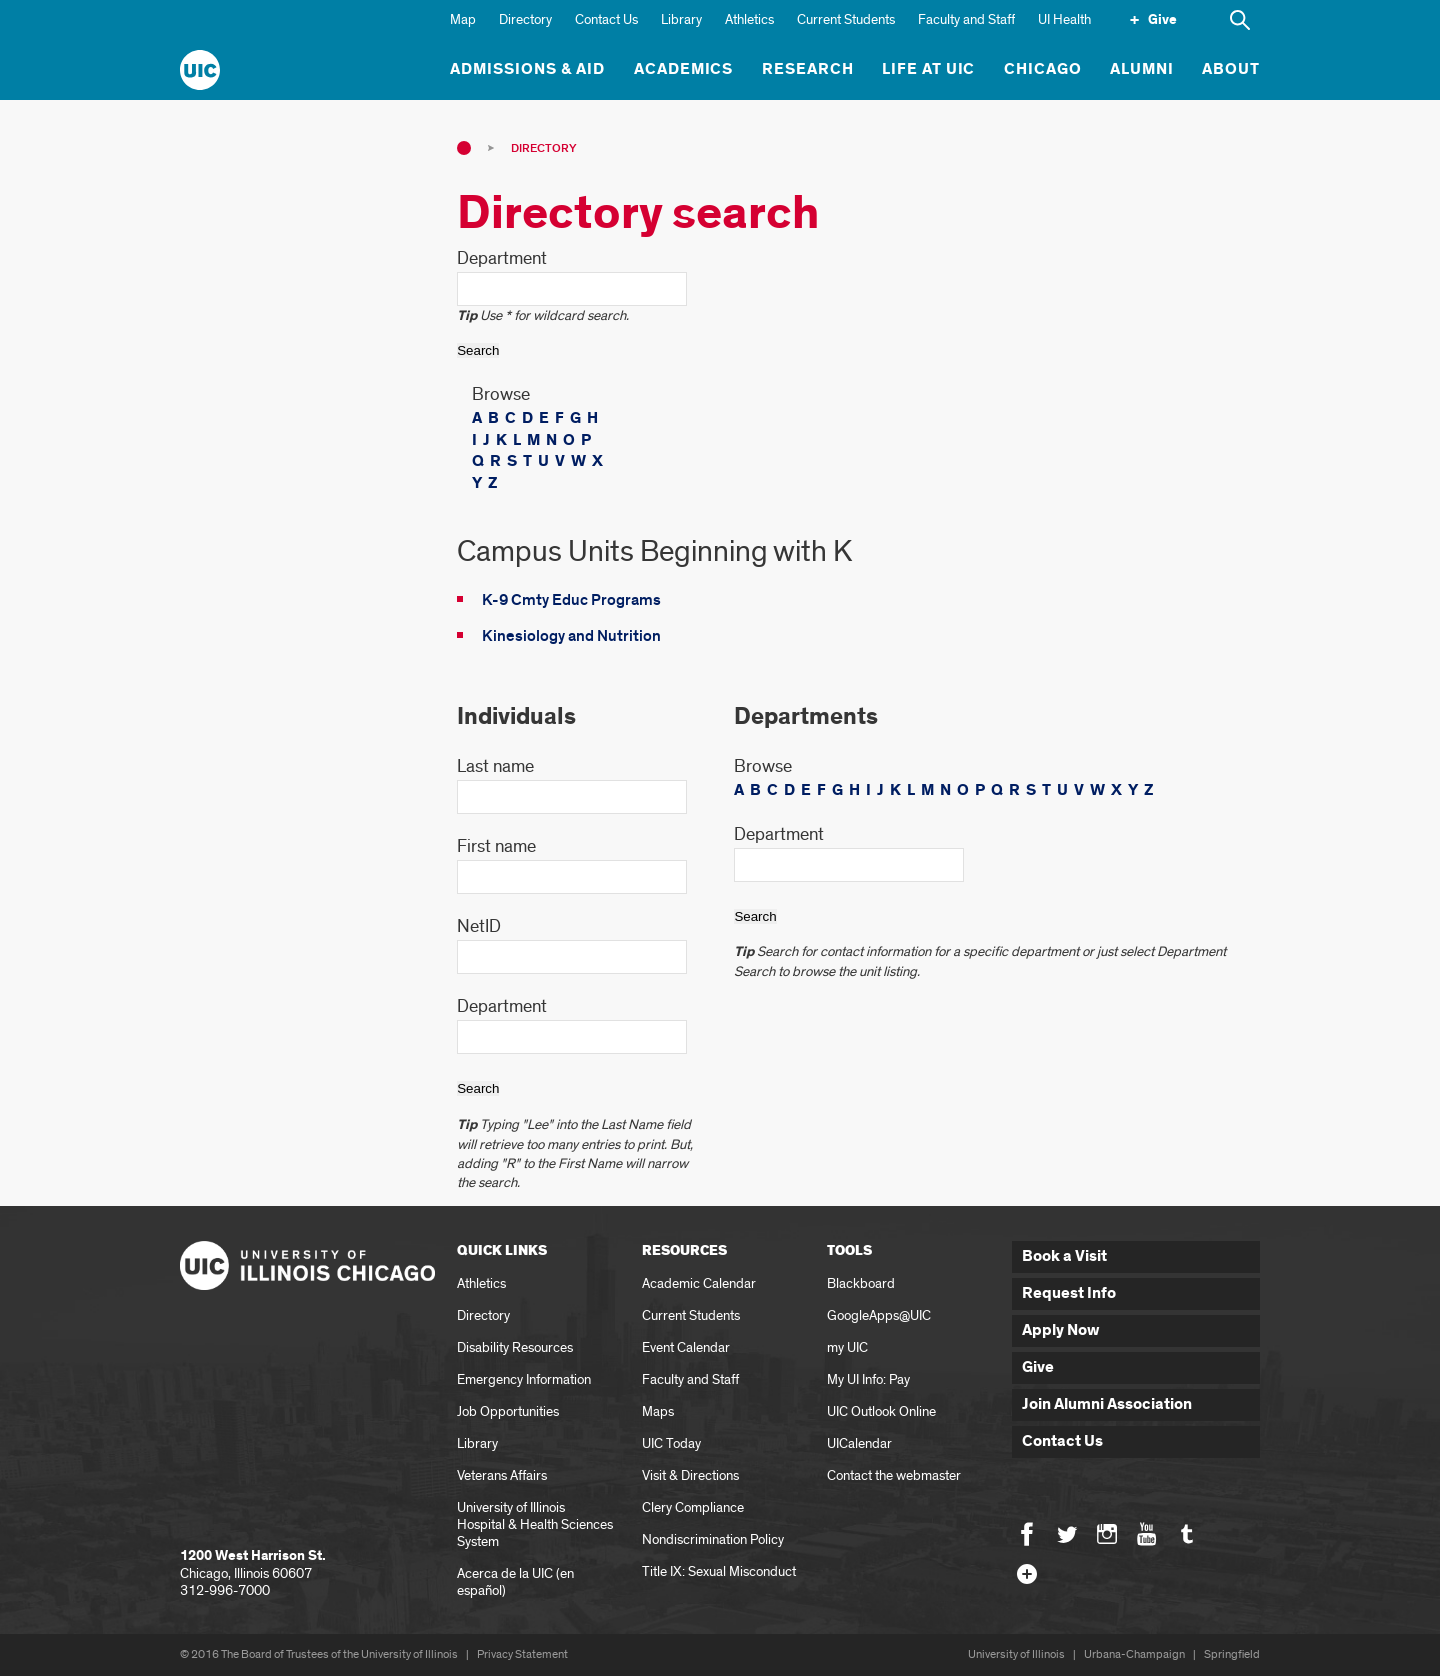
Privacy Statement (522, 1654)
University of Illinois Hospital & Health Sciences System (535, 1524)
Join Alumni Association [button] (1107, 1404)
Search (478, 350)
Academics (684, 69)
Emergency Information (524, 1379)
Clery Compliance (693, 1507)
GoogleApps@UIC (879, 1315)
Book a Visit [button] (1064, 1256)
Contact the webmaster (894, 1475)
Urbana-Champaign (1134, 1654)
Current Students (846, 19)
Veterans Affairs (502, 1475)
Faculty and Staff (966, 19)
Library (681, 19)
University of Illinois (1016, 1654)
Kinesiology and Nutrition (571, 636)
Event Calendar (686, 1347)
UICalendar (859, 1443)
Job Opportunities (508, 1411)
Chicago (1043, 69)
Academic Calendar (699, 1283)
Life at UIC (929, 69)
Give (1162, 20)
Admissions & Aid (527, 69)
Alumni (1142, 69)
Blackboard (861, 1283)
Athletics (749, 19)
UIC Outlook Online (881, 1411)
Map (463, 19)
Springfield (1232, 1654)
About (1231, 69)
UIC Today (671, 1443)
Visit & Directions (690, 1475)
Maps (658, 1411)
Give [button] (1038, 1367)
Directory (525, 19)
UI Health (1064, 19)
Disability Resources (515, 1347)
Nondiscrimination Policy (713, 1539)
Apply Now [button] (1061, 1330)
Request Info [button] (1069, 1293)
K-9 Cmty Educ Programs (571, 600)
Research (808, 69)
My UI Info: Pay (868, 1379)
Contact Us (606, 19)
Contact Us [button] (1062, 1441)
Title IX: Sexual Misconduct (719, 1571)
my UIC (847, 1347)
